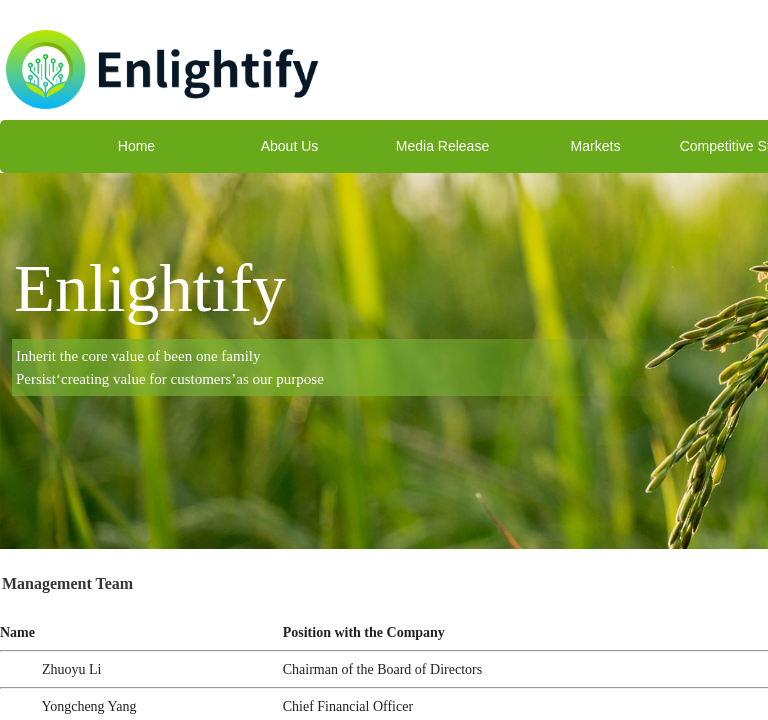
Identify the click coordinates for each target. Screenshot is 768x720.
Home (136, 146)
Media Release (442, 146)
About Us (290, 146)
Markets (596, 146)
